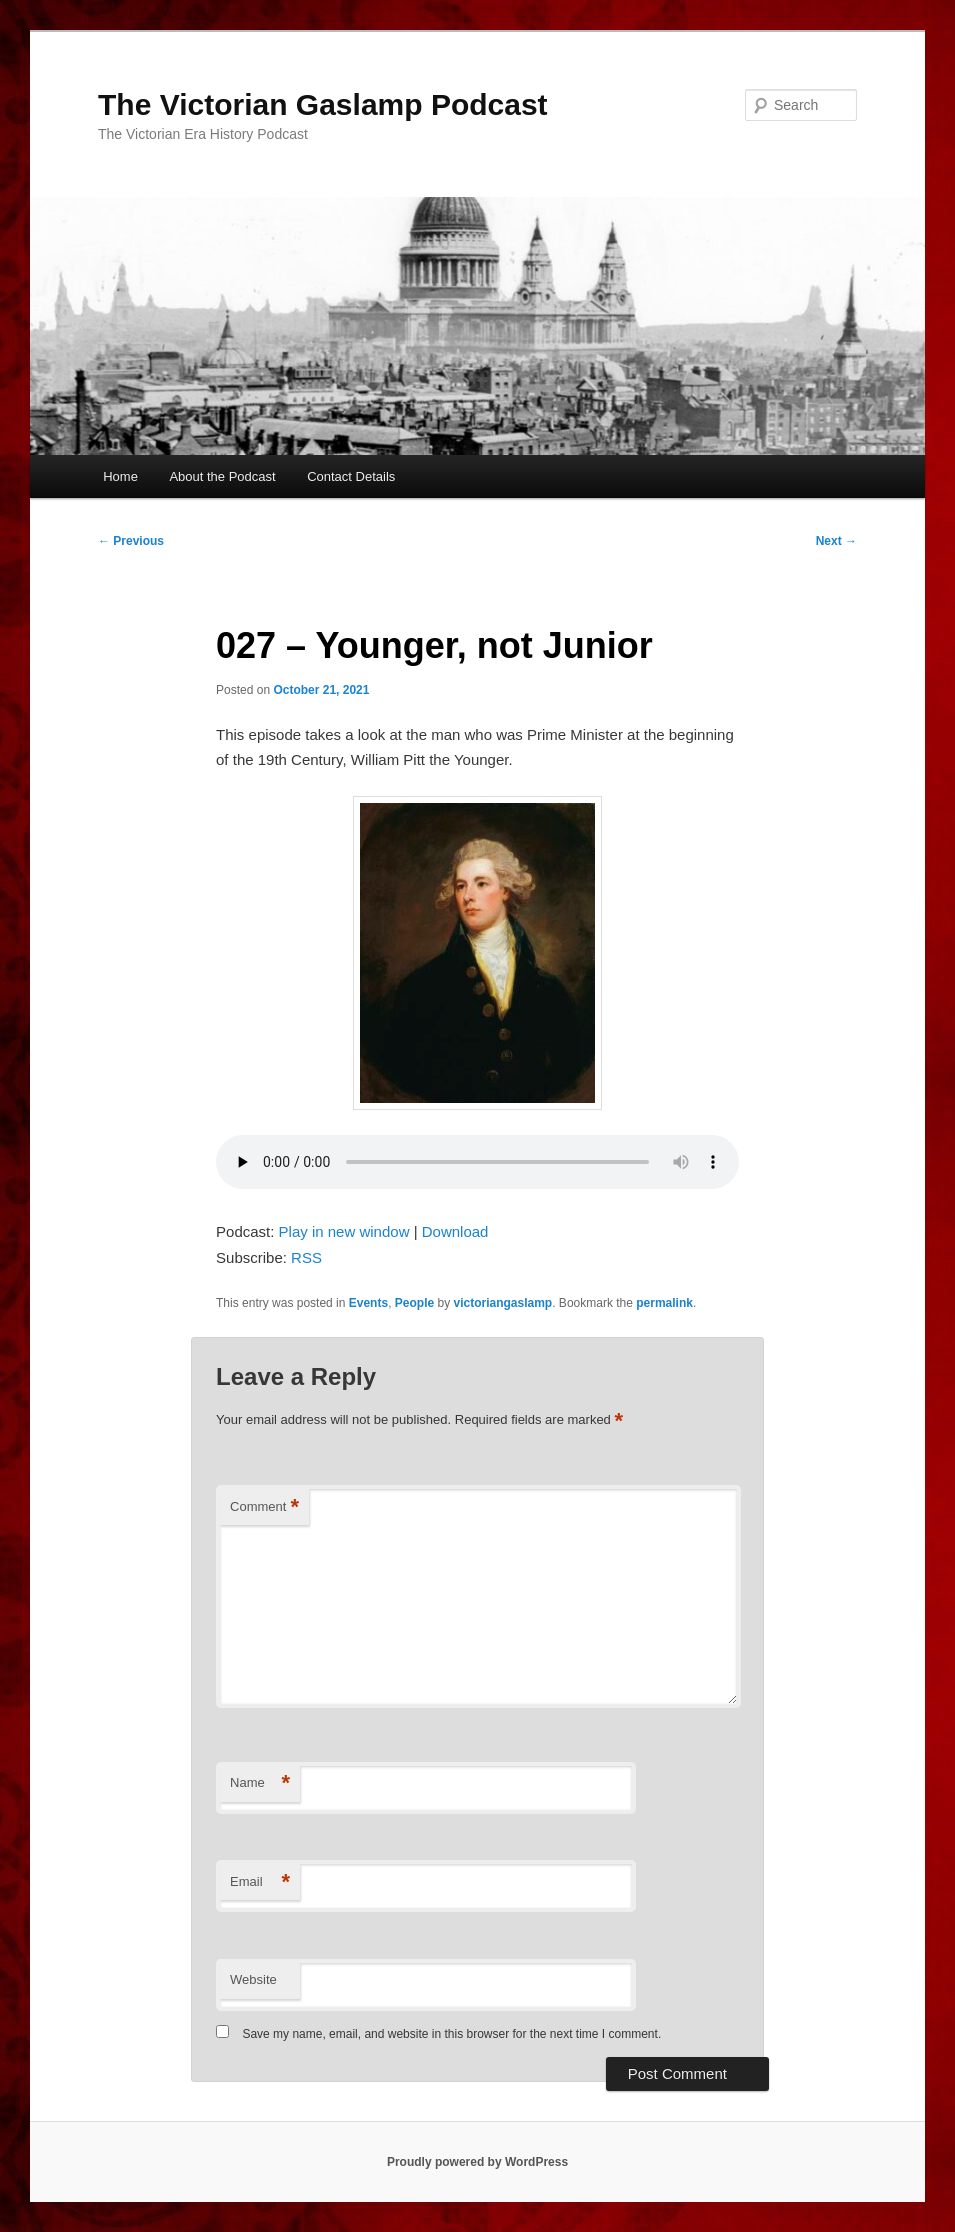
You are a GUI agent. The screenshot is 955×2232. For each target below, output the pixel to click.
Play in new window (344, 1231)
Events (368, 1303)
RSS (306, 1257)
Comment (264, 1507)
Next (836, 541)
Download (455, 1231)
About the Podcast (222, 476)
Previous (131, 541)
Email (260, 1882)
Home (120, 476)
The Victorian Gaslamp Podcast (323, 104)
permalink (664, 1303)
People (414, 1303)
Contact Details (351, 476)
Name (260, 1783)
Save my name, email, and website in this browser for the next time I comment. (451, 2034)
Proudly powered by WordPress (477, 2162)
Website (253, 1979)
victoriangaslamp (503, 1303)
